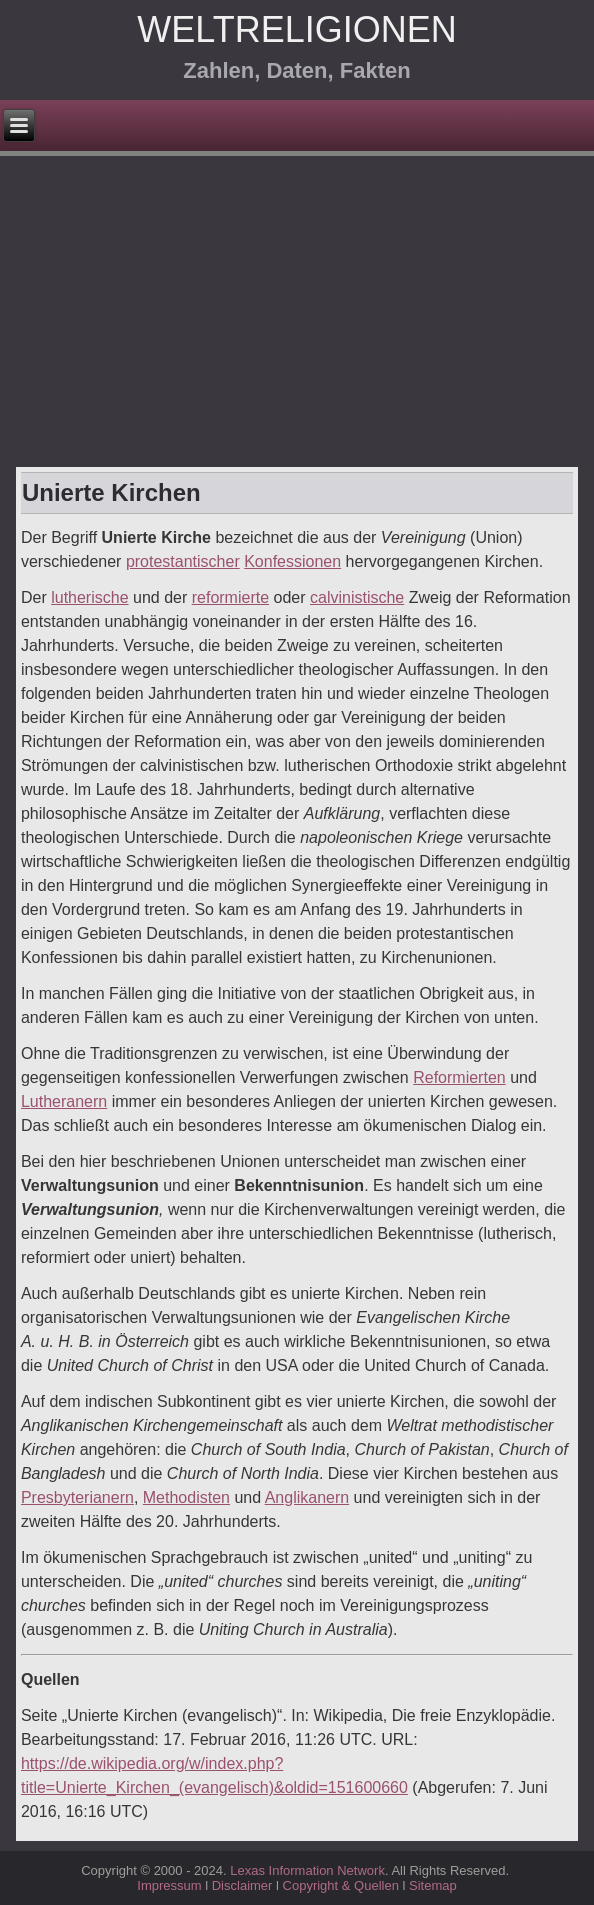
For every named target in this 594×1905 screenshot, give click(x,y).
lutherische (89, 597)
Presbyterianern (77, 1497)
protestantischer (183, 561)
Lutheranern (64, 1101)
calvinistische (357, 597)
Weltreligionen (296, 29)
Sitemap (433, 1885)
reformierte (230, 597)
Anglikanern (307, 1497)
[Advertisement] (297, 317)
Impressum (169, 1885)
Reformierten (459, 1077)
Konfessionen (292, 561)
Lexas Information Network (307, 1870)
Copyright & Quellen (343, 1885)
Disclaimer (242, 1885)
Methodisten (186, 1497)
